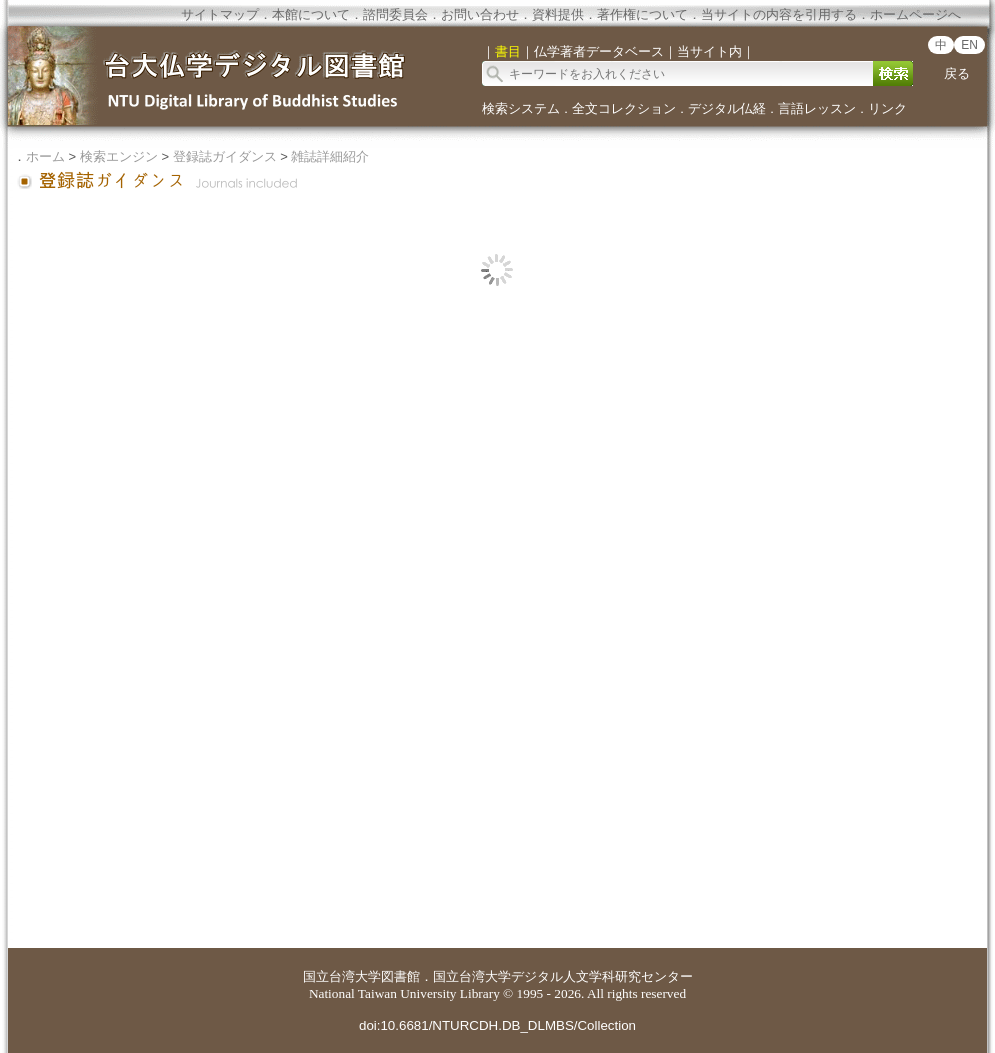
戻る (957, 73)
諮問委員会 (395, 14)
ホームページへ (915, 14)
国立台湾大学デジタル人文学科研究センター (563, 976)
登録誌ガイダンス (225, 156)
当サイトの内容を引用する (779, 14)
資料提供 (558, 14)
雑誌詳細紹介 (330, 156)
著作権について (642, 14)
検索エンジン (119, 156)
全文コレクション (624, 108)
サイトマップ (220, 14)
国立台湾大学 (342, 976)
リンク (887, 108)
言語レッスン (817, 108)
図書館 (400, 976)
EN (969, 45)
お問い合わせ (480, 14)
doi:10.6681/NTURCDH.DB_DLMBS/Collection (497, 1025)
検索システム (521, 108)
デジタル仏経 (727, 108)
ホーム (45, 156)
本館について (311, 14)
